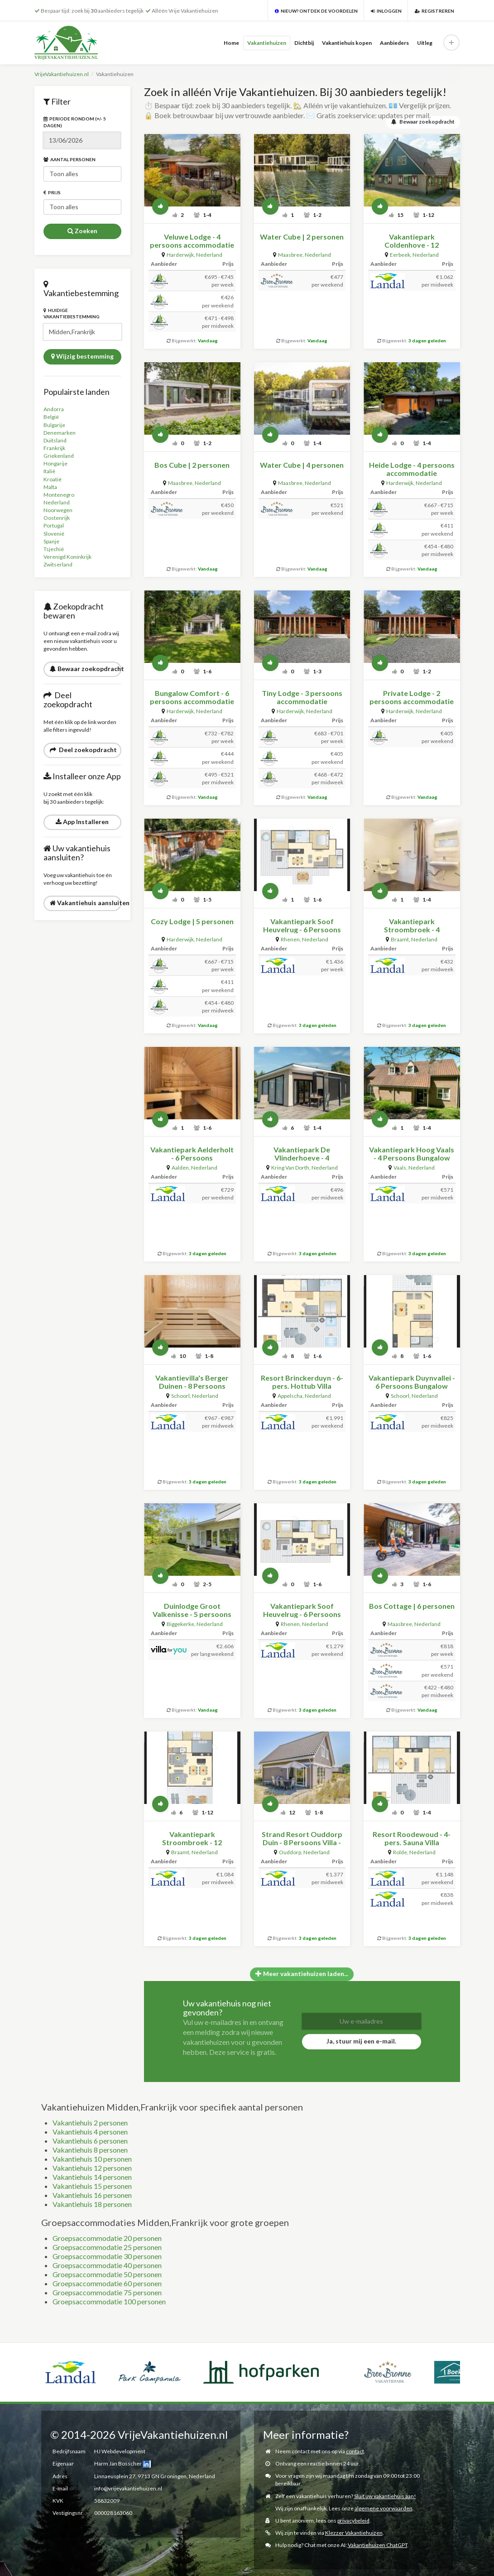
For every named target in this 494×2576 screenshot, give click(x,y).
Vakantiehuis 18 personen (92, 2204)
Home (231, 42)
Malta (50, 487)
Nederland (56, 502)
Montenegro (58, 494)
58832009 (107, 2500)
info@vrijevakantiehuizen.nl (128, 2488)
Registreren (434, 11)
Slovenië (53, 533)
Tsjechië (53, 549)
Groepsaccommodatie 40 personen (107, 2265)
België (51, 416)
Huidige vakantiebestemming (71, 313)
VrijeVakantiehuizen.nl (61, 74)
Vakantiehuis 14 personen (92, 2177)
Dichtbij (304, 42)
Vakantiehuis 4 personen (90, 2131)
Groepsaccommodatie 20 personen (107, 2238)
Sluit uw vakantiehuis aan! (385, 2496)
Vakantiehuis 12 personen (92, 2167)
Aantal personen (69, 159)
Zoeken (82, 231)
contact (355, 2451)
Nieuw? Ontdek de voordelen (316, 11)
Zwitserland (57, 564)
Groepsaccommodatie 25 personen (107, 2247)
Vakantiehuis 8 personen (90, 2149)
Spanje (51, 541)
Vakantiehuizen (266, 42)
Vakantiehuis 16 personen (92, 2195)
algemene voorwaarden (383, 2508)
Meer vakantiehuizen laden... (301, 1973)
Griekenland (58, 455)
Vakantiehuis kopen (347, 42)
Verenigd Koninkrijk (67, 556)
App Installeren (82, 821)
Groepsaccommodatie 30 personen (107, 2256)
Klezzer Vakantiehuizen (354, 2532)
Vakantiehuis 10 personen (92, 2158)
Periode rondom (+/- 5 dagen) (74, 122)
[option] (141, 2372)
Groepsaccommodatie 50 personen (107, 2274)
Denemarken (59, 432)
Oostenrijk (56, 517)
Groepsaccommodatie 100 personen (109, 2301)
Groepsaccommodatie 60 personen (107, 2283)
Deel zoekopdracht (83, 749)
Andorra (53, 409)
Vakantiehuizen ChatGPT (378, 2545)
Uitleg (424, 42)
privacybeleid (353, 2520)
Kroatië (52, 479)
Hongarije (55, 463)
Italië (49, 471)
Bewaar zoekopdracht (86, 668)
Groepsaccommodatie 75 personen (107, 2292)
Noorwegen (57, 510)
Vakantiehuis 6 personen (90, 2140)
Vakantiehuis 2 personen (90, 2122)
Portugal (53, 525)
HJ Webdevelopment (119, 2451)
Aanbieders (394, 42)
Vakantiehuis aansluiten (86, 903)
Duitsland (55, 440)
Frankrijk (54, 448)
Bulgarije (54, 425)
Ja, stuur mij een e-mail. (361, 2041)
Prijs (52, 192)
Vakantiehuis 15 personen (92, 2186)
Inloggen (386, 11)
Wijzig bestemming (82, 356)
